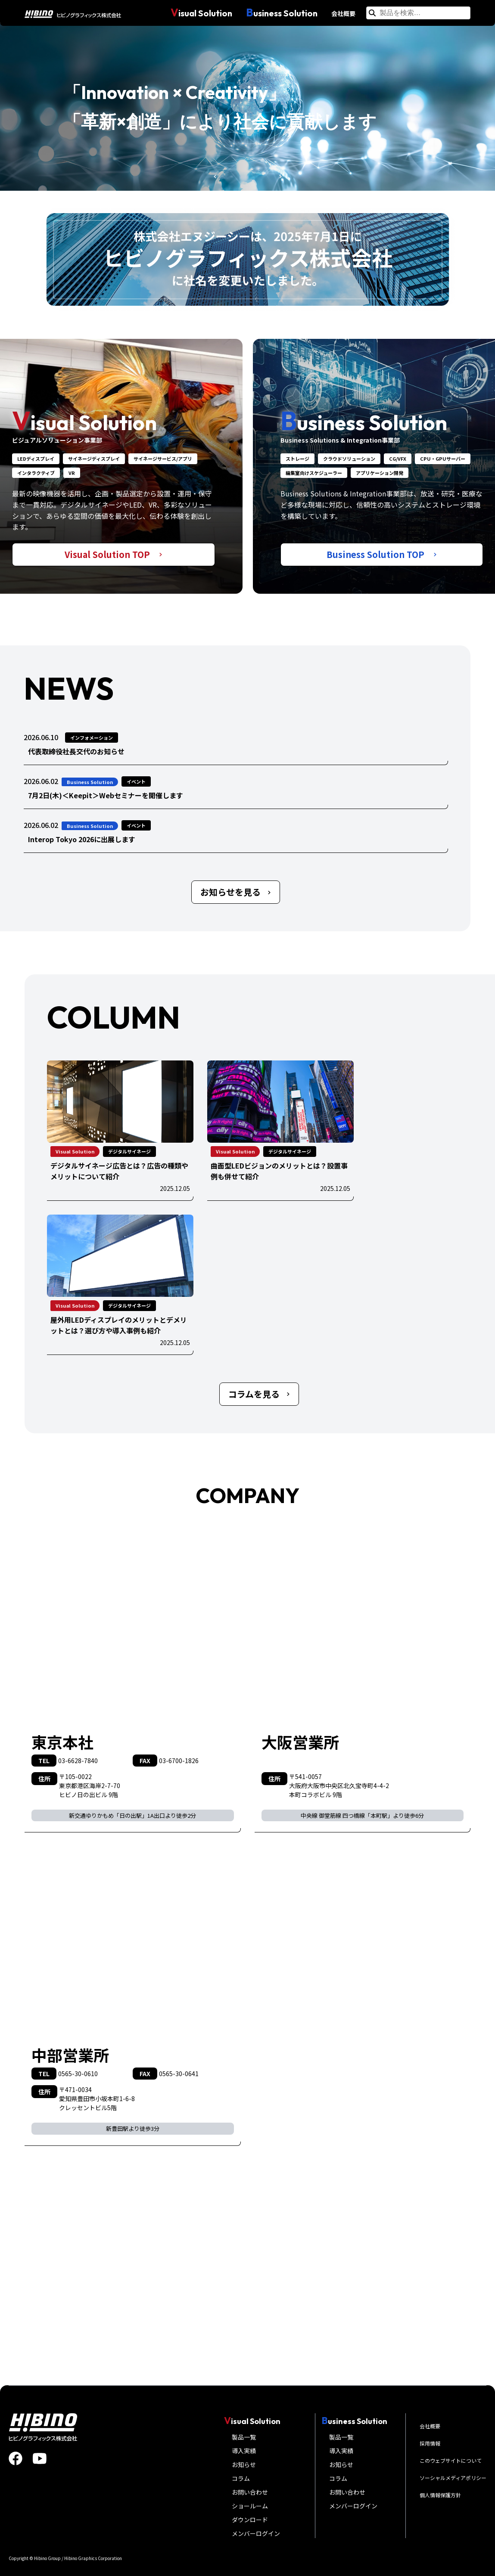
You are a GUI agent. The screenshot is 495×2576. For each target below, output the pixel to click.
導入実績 (244, 2450)
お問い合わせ (250, 2492)
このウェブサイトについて (451, 2460)
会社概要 (343, 13)
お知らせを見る (235, 892)
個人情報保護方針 (440, 2495)
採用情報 (430, 2443)
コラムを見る (259, 1394)
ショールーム (250, 2506)
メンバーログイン (256, 2533)
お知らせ (244, 2464)
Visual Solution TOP (113, 554)
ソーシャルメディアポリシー (453, 2477)
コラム (241, 2478)
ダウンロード (250, 2519)
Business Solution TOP (382, 554)
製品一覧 (244, 2437)
